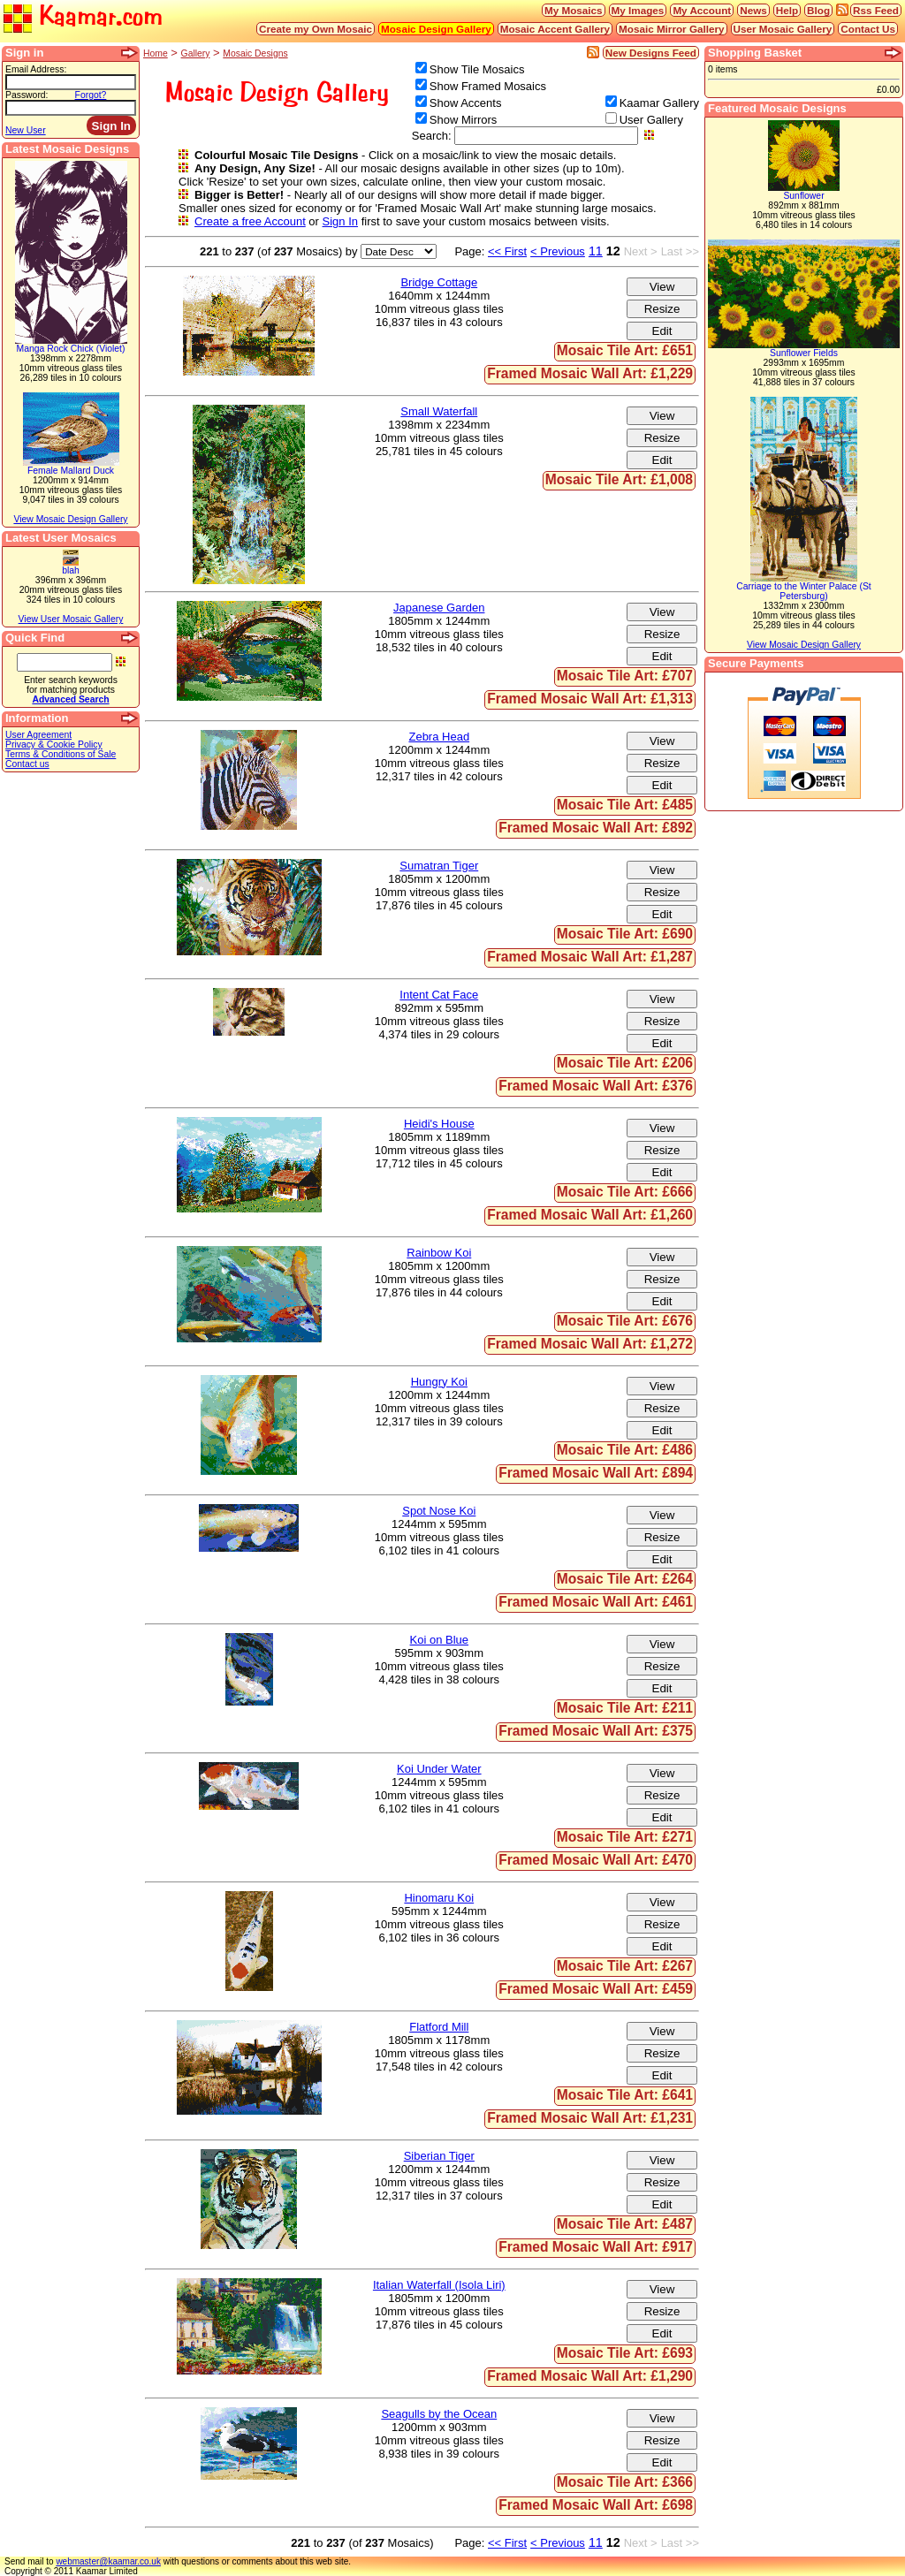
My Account (702, 10)
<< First (507, 251)
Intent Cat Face (438, 994)
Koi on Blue (439, 1639)
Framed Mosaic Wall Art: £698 (595, 2504)
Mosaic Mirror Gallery (672, 28)
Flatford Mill (438, 2026)
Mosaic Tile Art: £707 (625, 675)
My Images (638, 10)
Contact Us (867, 28)
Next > (641, 251)
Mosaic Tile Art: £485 (625, 804)
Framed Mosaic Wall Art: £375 (595, 1730)
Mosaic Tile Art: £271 (625, 1836)
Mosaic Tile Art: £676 (625, 1320)
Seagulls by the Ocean (439, 2413)
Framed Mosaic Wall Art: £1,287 (590, 956)
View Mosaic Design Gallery (70, 519)
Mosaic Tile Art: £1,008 (619, 479)
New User (25, 130)
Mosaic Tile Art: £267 (625, 1965)
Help (787, 10)
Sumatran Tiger (438, 865)
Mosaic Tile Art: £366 (625, 2481)
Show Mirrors (464, 119)
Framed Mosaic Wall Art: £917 (595, 2246)
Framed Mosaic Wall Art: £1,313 (590, 698)
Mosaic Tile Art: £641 (625, 2094)
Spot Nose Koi (438, 1510)
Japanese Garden (438, 607)
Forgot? (91, 95)
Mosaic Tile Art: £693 (625, 2352)
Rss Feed (876, 10)
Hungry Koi (439, 1381)
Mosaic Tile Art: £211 (625, 1707)
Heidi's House (439, 1123)
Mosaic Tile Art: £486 (625, 1449)
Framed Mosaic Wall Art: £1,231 (590, 2117)
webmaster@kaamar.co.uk (108, 2561)
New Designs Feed (650, 52)
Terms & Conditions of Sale (60, 754)
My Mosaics (573, 10)
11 (596, 251)
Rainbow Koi (439, 1252)
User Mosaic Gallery (783, 28)
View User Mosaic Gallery (71, 619)
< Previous (557, 251)
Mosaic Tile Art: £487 (625, 2223)
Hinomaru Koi (439, 1897)
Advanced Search (70, 699)
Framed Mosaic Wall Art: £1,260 (590, 1214)
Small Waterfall (438, 411)
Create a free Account (250, 221)
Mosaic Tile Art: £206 (625, 1062)
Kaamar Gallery (659, 103)
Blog (818, 10)
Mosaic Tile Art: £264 (625, 1578)
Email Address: (35, 69)
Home (155, 53)
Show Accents (466, 103)
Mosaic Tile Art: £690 (625, 933)
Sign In (340, 221)
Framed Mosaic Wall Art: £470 (595, 1859)
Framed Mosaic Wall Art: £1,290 (590, 2375)
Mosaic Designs (255, 53)
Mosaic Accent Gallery (555, 28)
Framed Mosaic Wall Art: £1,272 (590, 1343)
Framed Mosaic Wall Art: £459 (595, 1988)
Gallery (195, 53)
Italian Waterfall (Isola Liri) (439, 2284)
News (753, 10)
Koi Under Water (439, 1768)
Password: (27, 95)
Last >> (680, 251)
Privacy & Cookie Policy (54, 744)
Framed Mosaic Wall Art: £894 (595, 1472)
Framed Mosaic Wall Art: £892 (595, 827)
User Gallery (651, 119)
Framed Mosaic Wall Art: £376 (595, 1085)
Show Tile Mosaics (477, 69)
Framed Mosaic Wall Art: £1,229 (590, 373)
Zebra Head (438, 736)
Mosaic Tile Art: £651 (625, 350)
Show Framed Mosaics (488, 86)
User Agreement (38, 735)
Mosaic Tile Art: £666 (625, 1191)
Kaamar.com (83, 17)
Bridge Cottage (438, 282)
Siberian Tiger (439, 2155)
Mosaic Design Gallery (436, 28)
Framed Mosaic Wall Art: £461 (595, 1601)
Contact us (27, 764)
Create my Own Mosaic (315, 28)
